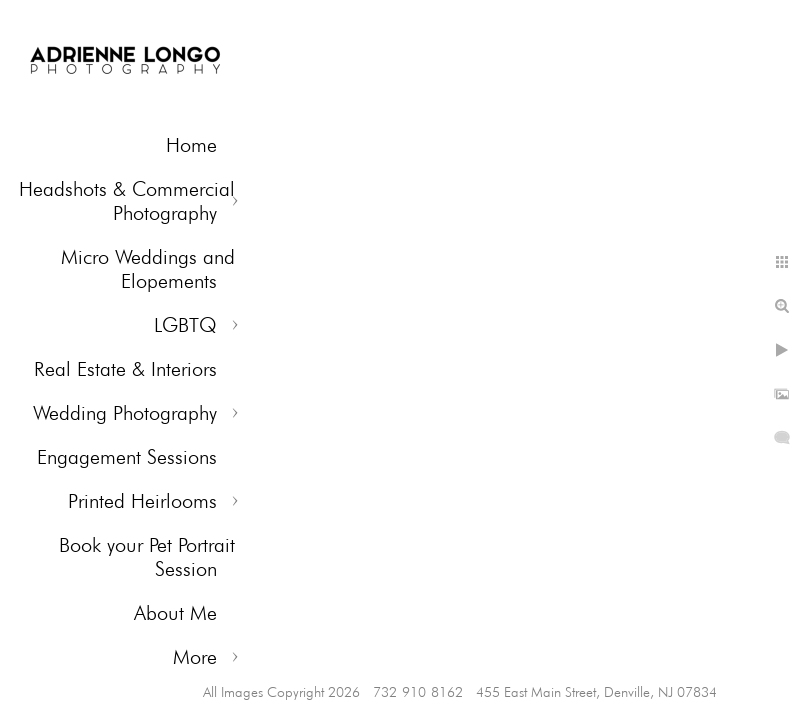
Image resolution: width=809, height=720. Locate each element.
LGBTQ (185, 325)
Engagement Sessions (127, 457)
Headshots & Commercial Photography (127, 201)
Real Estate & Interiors (125, 369)
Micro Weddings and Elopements (148, 269)
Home (191, 145)
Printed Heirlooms (142, 501)
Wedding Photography (125, 413)
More (195, 657)
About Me (175, 613)
